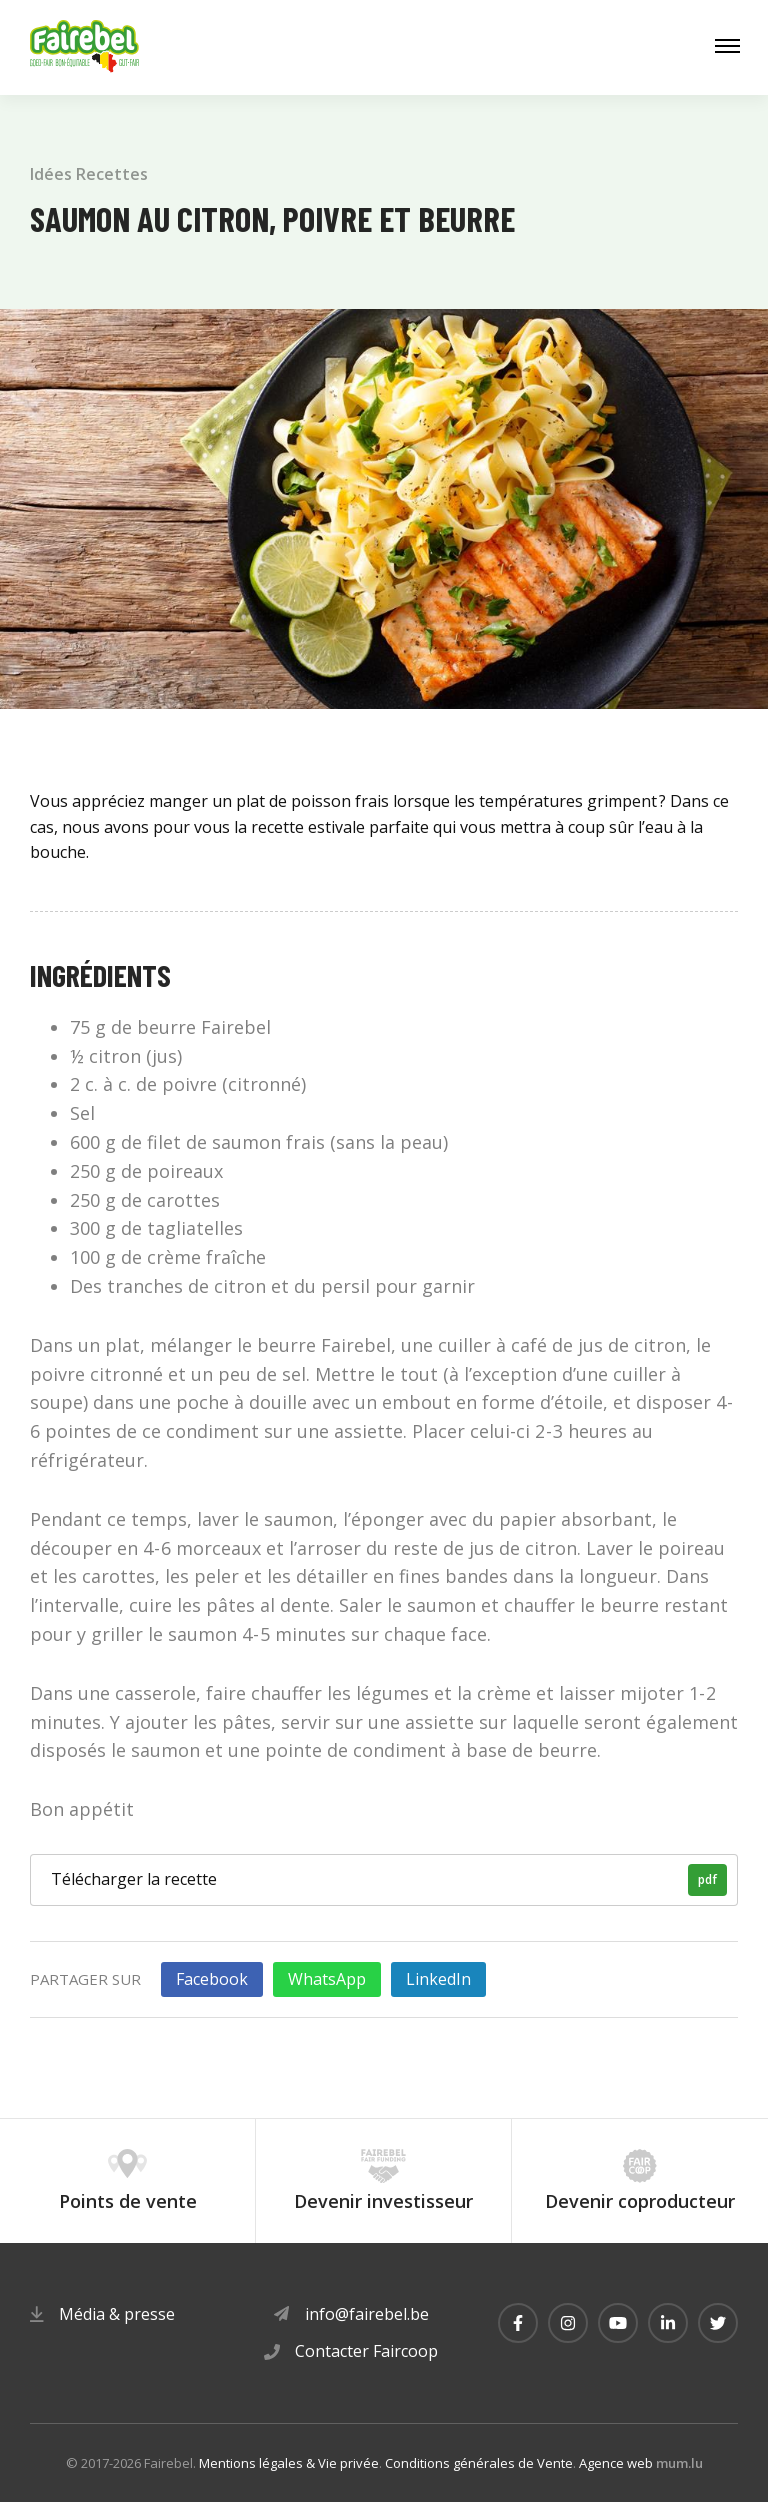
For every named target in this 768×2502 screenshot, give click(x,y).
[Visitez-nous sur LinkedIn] (668, 2323)
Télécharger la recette (389, 1880)
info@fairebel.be (367, 2314)
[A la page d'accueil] (85, 47)
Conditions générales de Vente (479, 2463)
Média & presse (117, 2314)
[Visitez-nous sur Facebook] (518, 2323)
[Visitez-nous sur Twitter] (718, 2323)
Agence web (616, 2463)
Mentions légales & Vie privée (289, 2463)
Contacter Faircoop (366, 2351)
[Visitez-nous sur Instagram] (568, 2323)
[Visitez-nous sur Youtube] (618, 2323)
